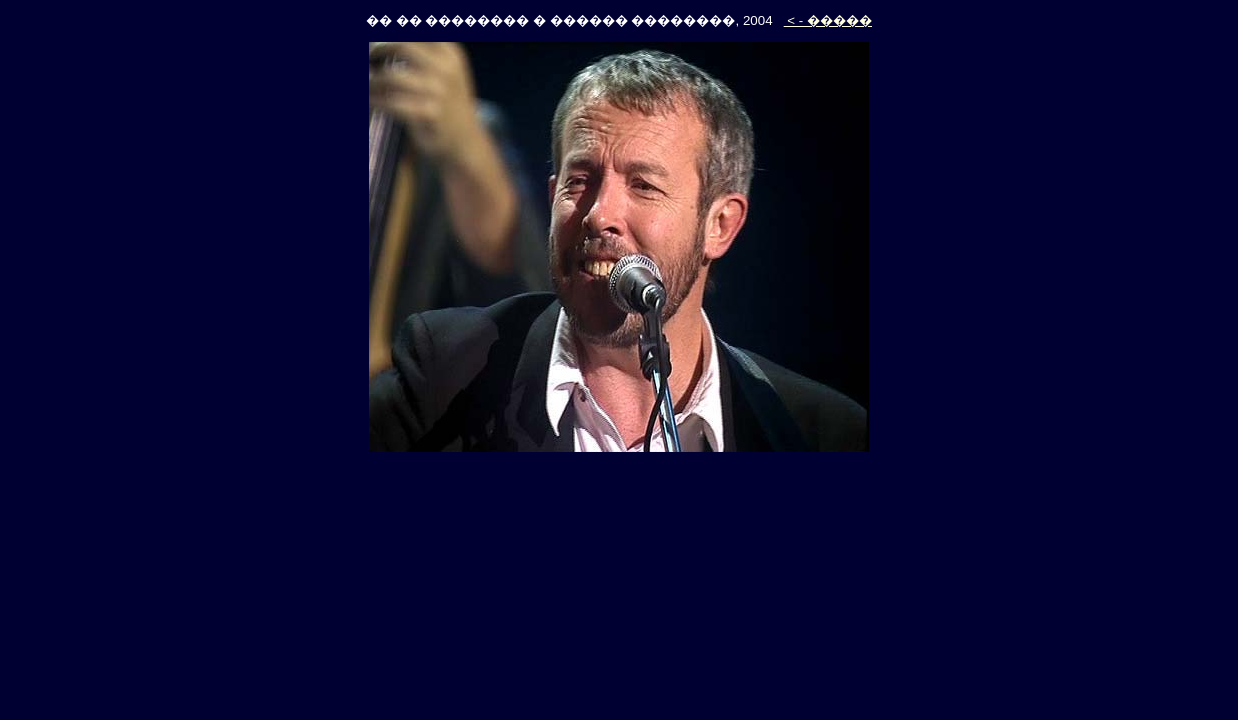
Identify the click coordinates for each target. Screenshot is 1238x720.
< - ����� (828, 20)
